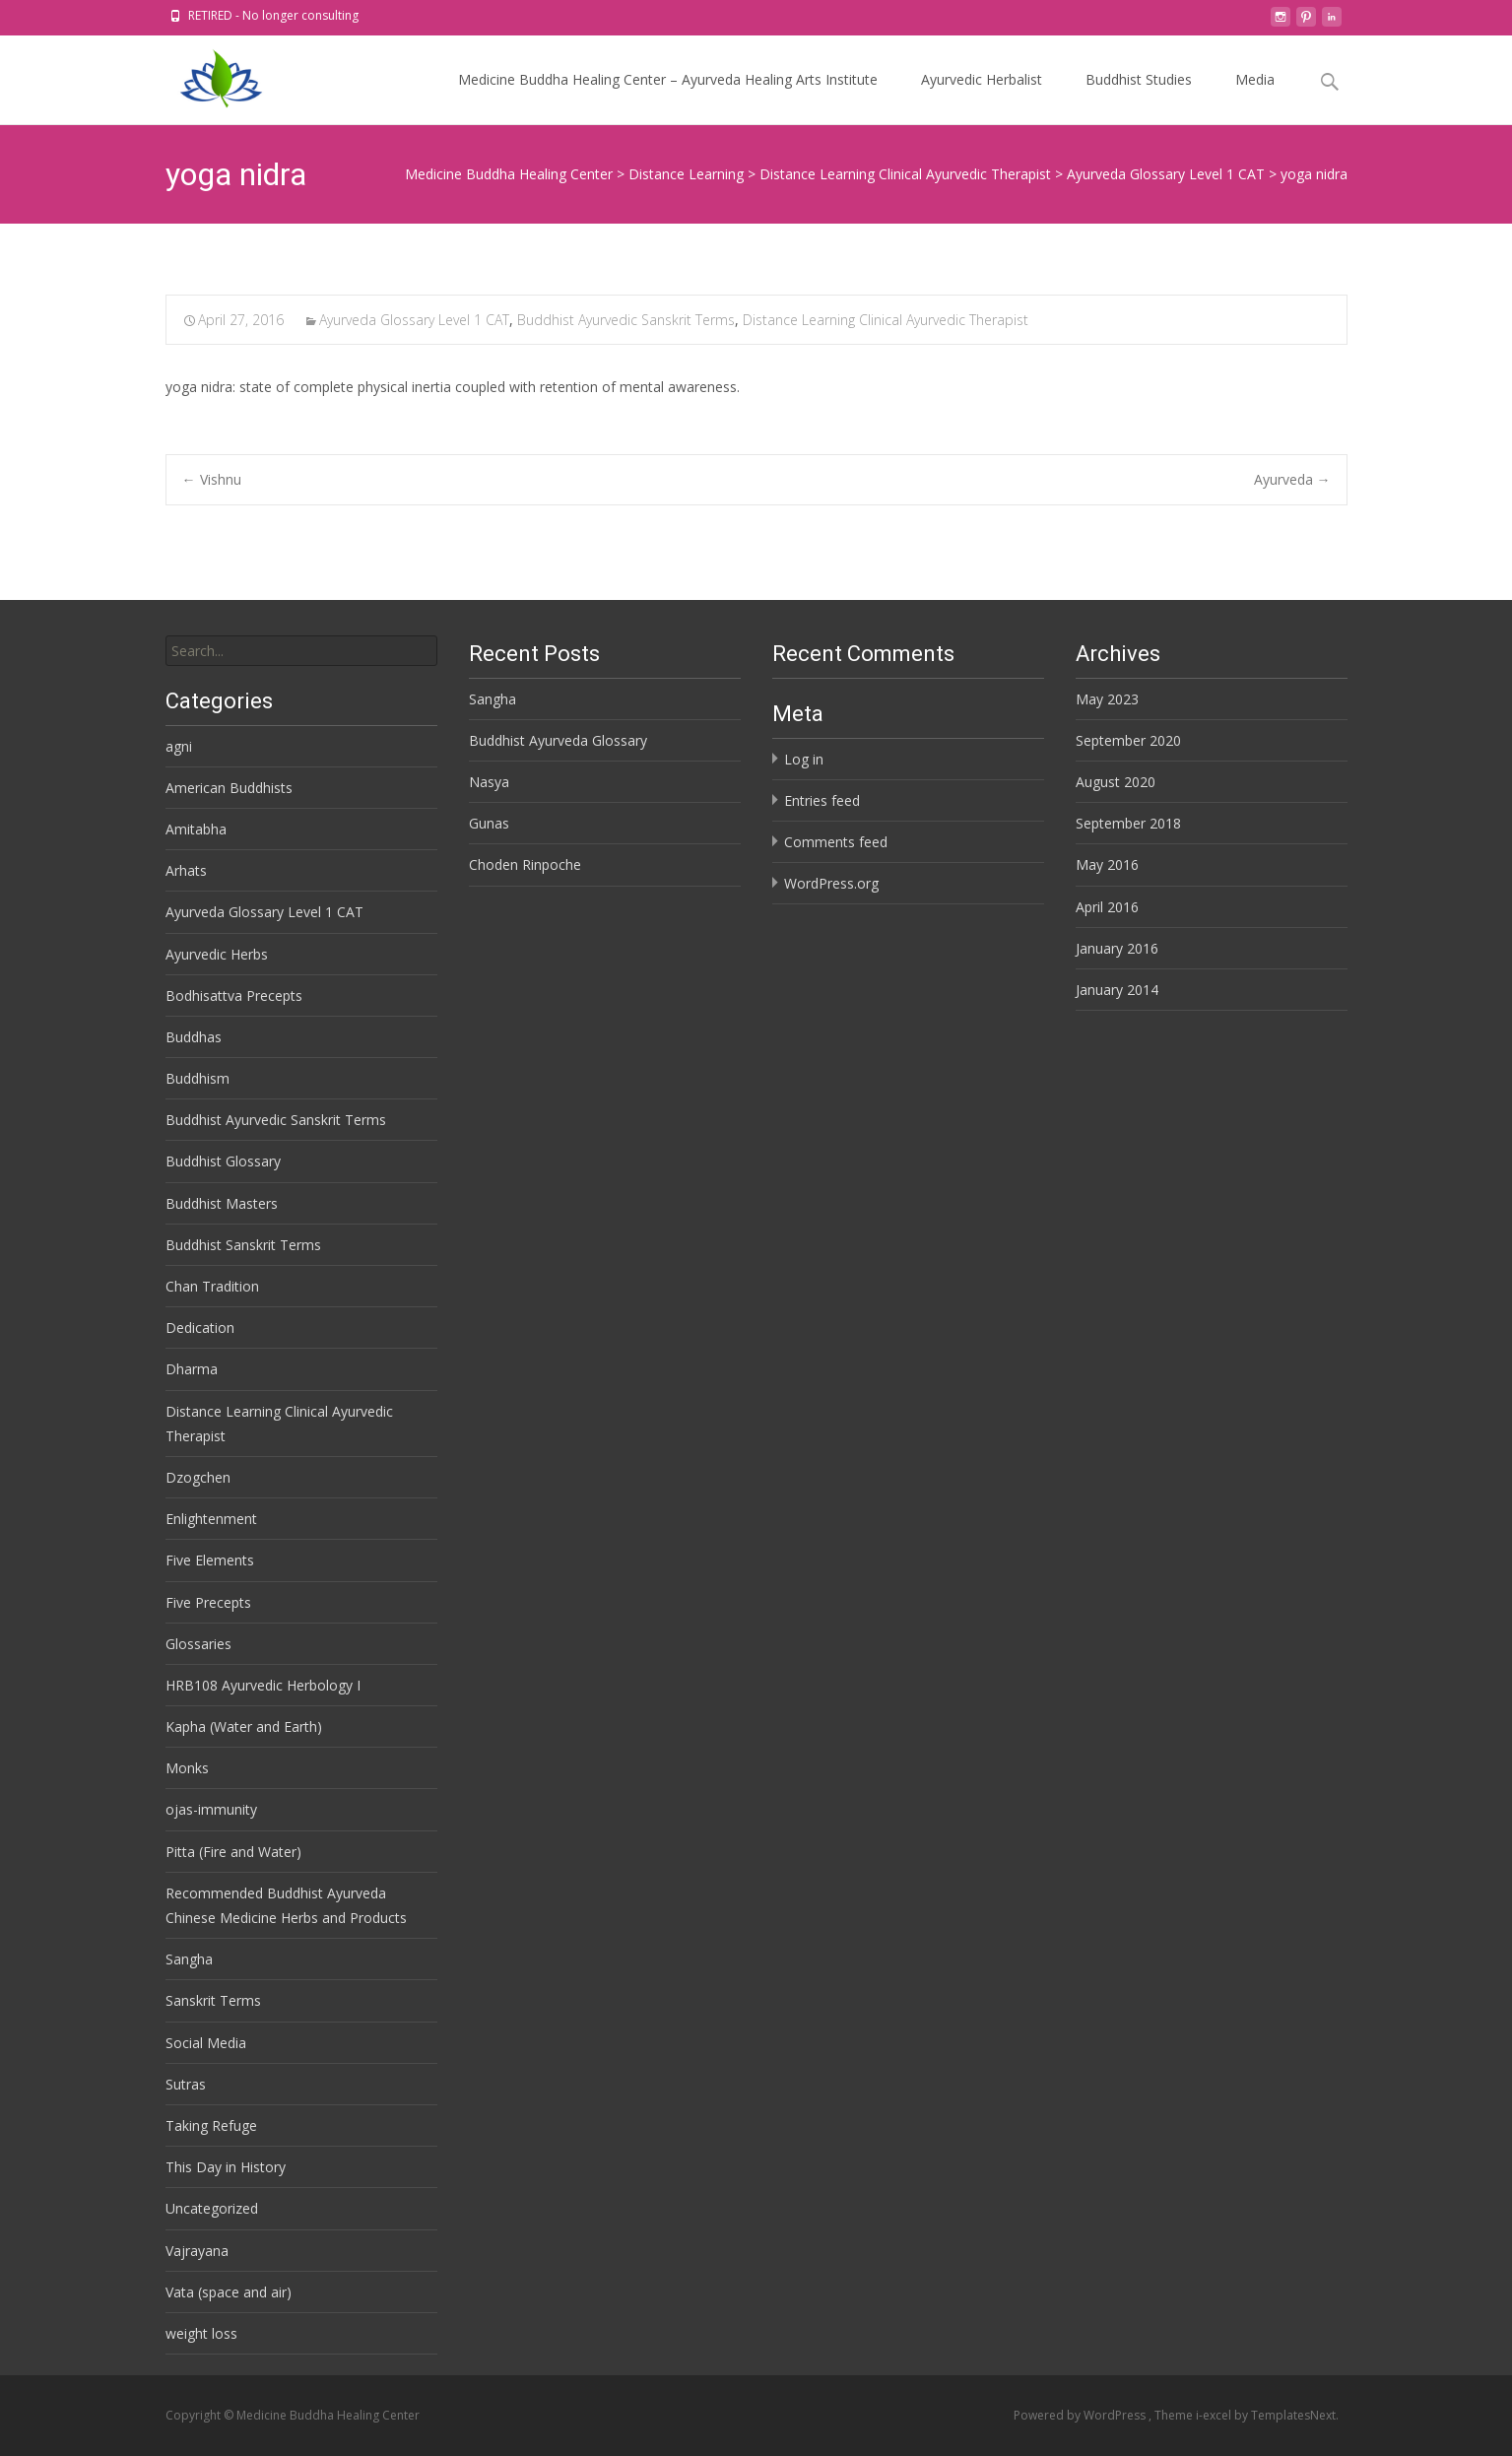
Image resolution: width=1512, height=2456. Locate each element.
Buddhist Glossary (223, 1161)
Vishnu (211, 479)
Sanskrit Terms (213, 2000)
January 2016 (1117, 948)
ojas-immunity (211, 1809)
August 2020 (1115, 781)
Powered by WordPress (1081, 2415)
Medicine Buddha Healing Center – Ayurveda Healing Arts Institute (668, 97)
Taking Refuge (211, 2125)
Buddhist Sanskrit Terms (243, 1244)
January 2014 (1117, 989)
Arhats (186, 870)
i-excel (1215, 2415)
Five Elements (209, 1560)
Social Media (205, 2042)
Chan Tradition (212, 1286)
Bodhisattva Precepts (233, 995)
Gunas (489, 823)
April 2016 (1107, 906)
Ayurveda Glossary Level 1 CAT (414, 319)
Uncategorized (211, 2208)
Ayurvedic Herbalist (981, 97)
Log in (803, 759)
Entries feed (822, 800)
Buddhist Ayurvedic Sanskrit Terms (626, 319)
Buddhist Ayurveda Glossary (558, 740)
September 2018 (1128, 823)
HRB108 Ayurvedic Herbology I (263, 1685)
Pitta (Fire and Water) (233, 1851)
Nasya (489, 781)
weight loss (201, 2333)
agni (178, 746)
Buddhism (197, 1078)
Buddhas (193, 1037)
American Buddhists (229, 787)
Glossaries (198, 1643)
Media (1255, 97)
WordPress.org (831, 883)
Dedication (199, 1327)
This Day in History (225, 2166)
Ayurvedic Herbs (216, 954)
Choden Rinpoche (525, 864)
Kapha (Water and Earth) (243, 1726)
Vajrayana (197, 2250)
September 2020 (1128, 740)
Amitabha (196, 829)
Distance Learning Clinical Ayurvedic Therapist (885, 319)
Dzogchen (197, 1477)
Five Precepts (208, 1602)
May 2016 (1107, 864)
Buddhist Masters (221, 1203)
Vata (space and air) (228, 2292)
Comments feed (835, 841)
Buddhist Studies (1138, 97)
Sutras (185, 2084)
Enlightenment (211, 1518)
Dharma (191, 1369)
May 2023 (1107, 699)
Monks (187, 1768)
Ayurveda (1292, 479)
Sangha (492, 699)
